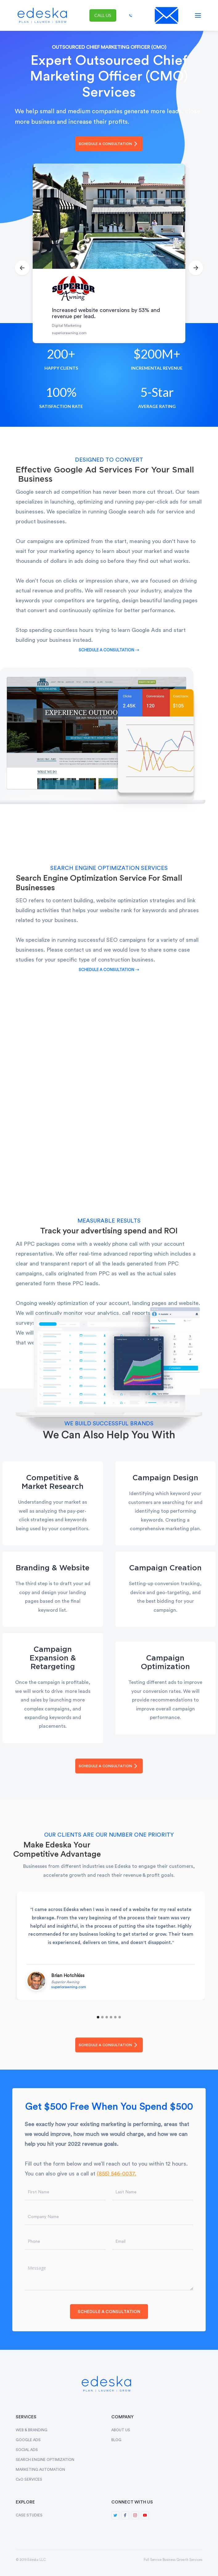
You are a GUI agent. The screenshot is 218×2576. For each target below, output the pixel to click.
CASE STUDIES (29, 2515)
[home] (41, 15)
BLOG (116, 2440)
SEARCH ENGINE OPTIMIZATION (45, 2460)
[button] (198, 15)
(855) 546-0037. (116, 2173)
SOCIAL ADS (27, 2450)
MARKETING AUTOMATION (40, 2469)
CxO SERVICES (29, 2479)
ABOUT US (120, 2430)
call (102, 15)
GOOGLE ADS (28, 2440)
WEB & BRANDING (31, 2430)
